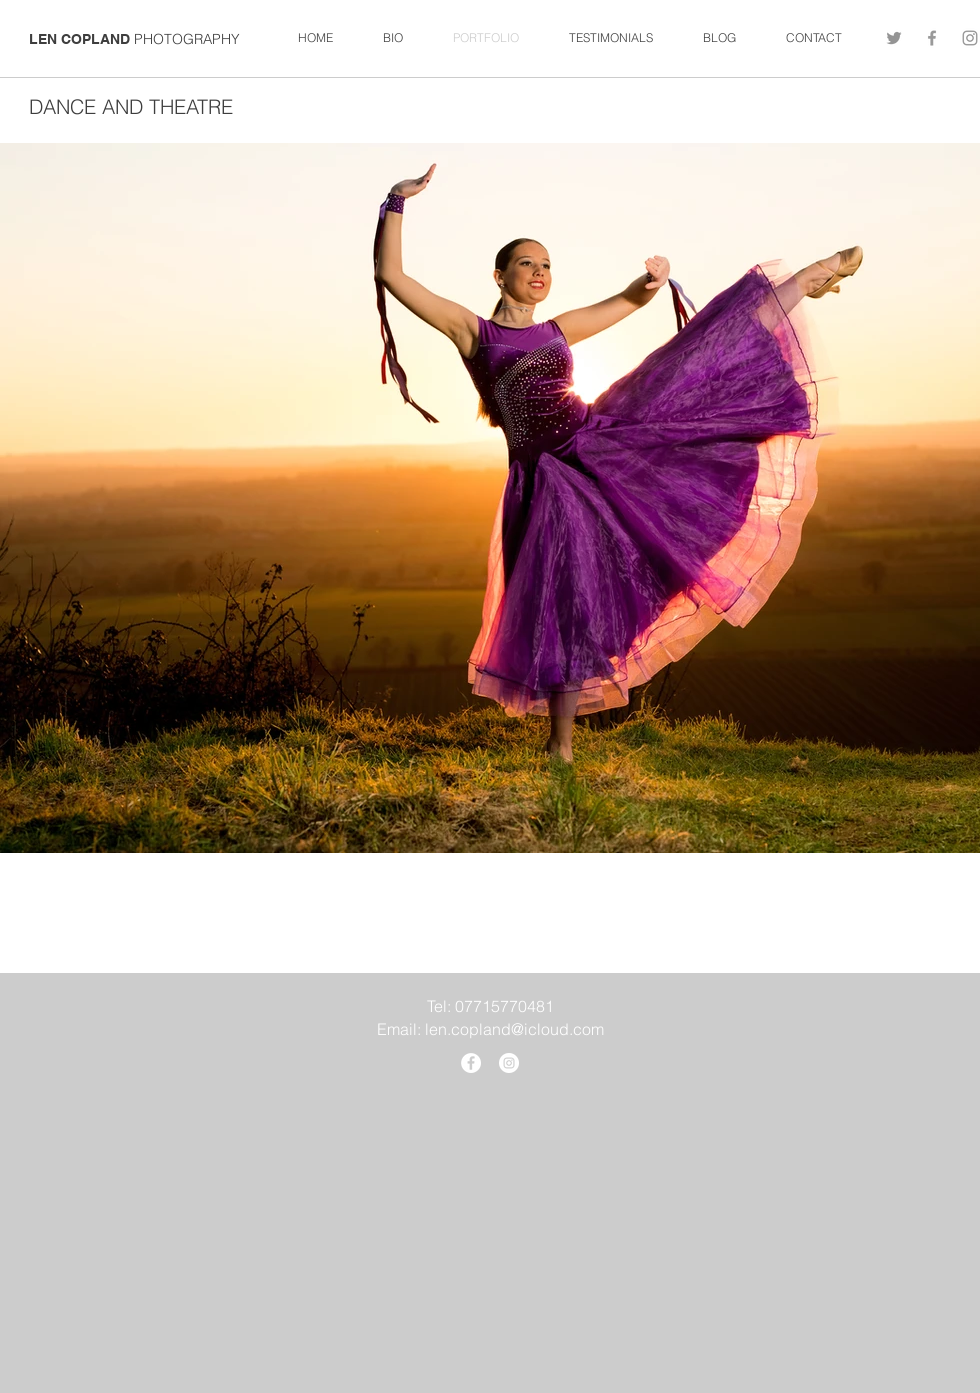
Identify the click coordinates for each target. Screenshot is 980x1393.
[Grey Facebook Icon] (932, 38)
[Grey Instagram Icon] (970, 38)
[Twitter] (894, 38)
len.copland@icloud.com (514, 1029)
